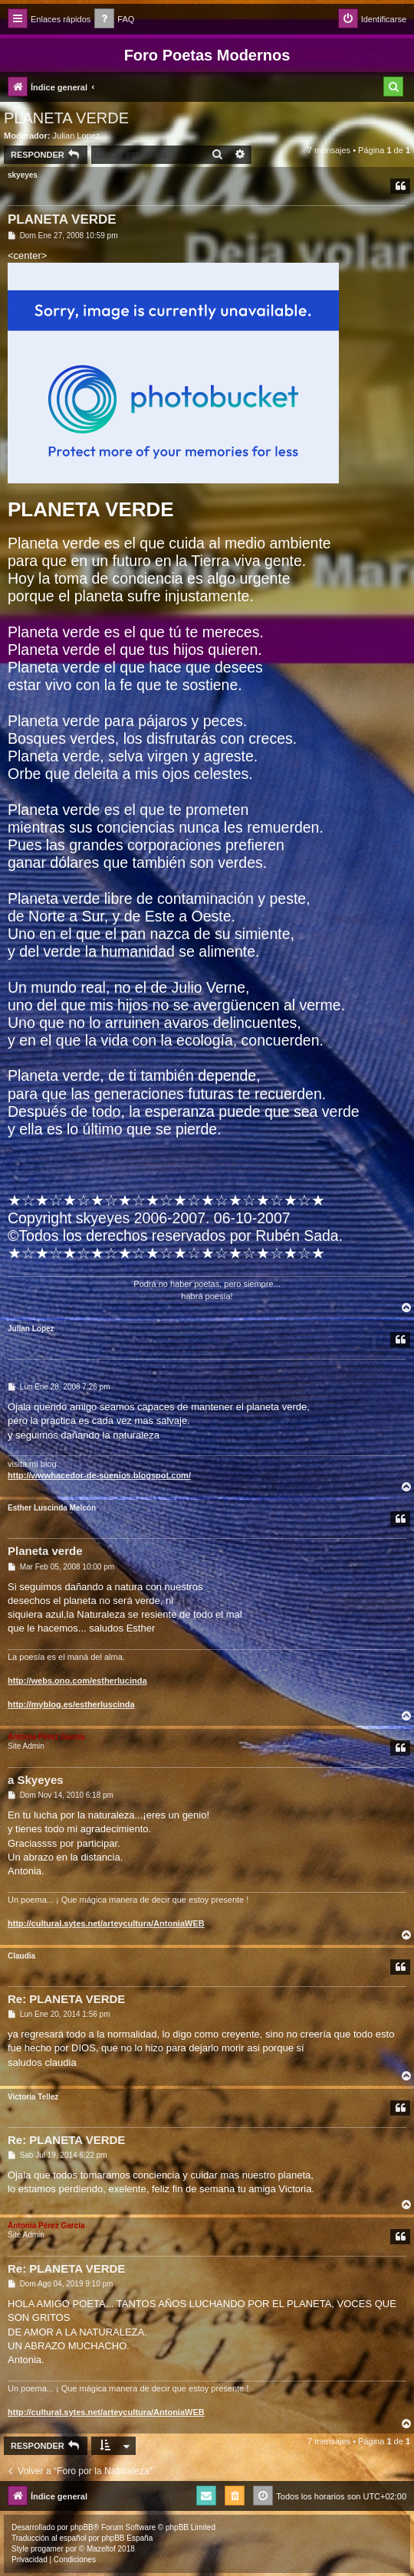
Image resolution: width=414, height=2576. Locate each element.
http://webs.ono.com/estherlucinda (77, 1680)
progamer (47, 2549)
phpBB (82, 2527)
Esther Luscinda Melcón (52, 1508)
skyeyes (23, 175)
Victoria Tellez (33, 2097)
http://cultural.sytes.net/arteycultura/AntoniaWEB (106, 1923)
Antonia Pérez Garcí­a (46, 1737)
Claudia (21, 1956)
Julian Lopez (76, 135)
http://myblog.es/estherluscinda (71, 1704)
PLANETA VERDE (66, 118)
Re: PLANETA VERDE (66, 1998)
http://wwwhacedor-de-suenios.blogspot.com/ (99, 1475)
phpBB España (127, 2538)
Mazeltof (101, 2549)
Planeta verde (45, 1550)
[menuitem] (114, 19)
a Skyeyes (36, 1779)
